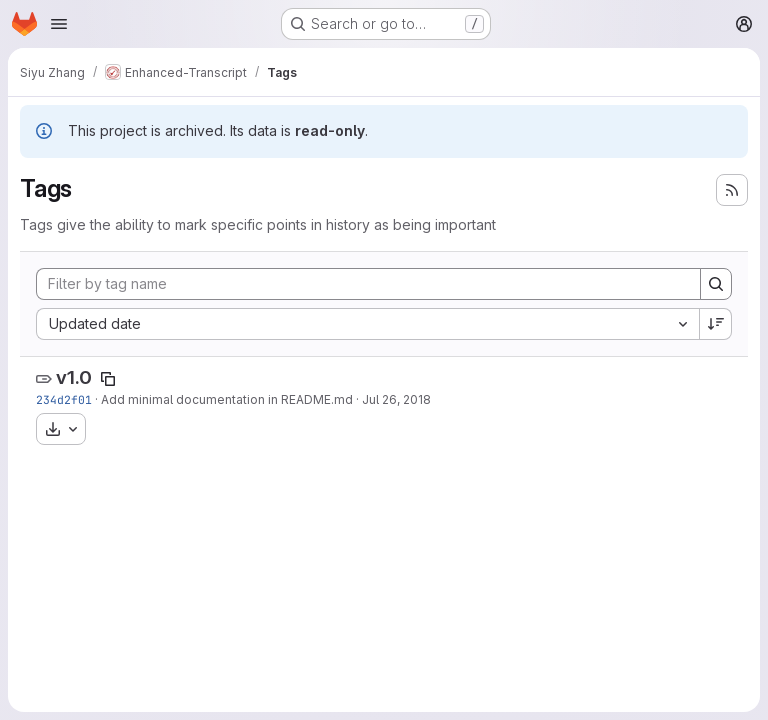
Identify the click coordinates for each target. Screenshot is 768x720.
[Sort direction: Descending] (716, 324)
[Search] (716, 284)
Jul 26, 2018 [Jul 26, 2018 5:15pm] (396, 399)
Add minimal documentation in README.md (227, 399)
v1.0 (74, 377)
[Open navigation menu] (59, 24)
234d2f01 (64, 399)
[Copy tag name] (108, 379)
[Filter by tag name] (368, 284)
